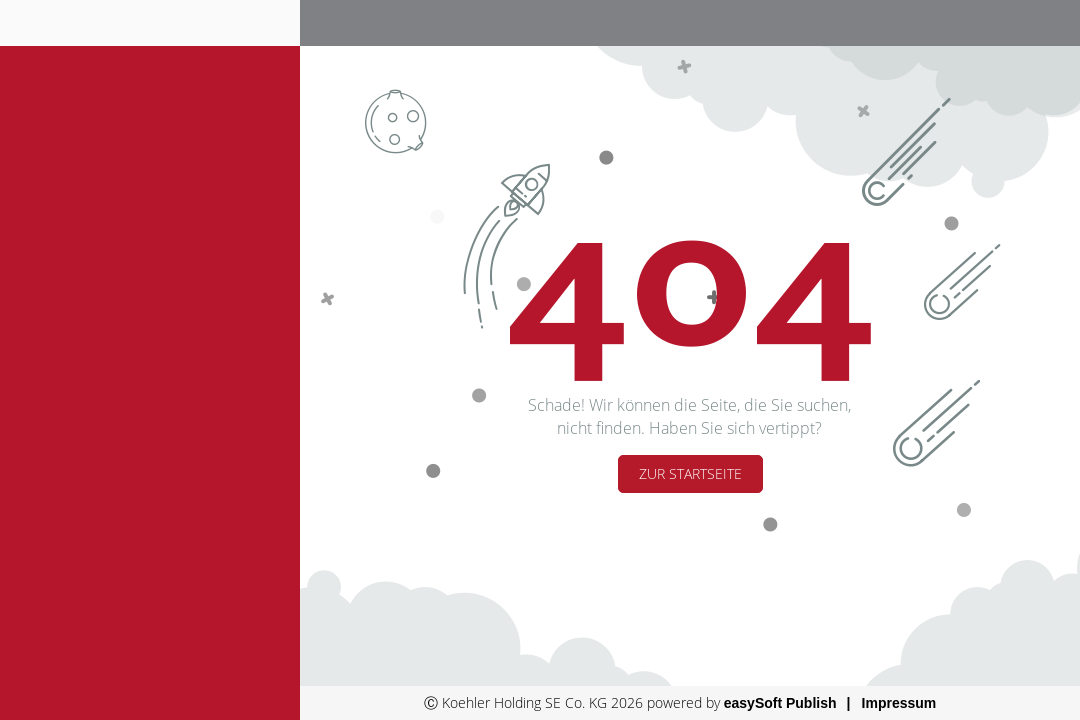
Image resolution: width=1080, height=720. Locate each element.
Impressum (899, 703)
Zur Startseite (690, 473)
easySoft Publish (780, 703)
